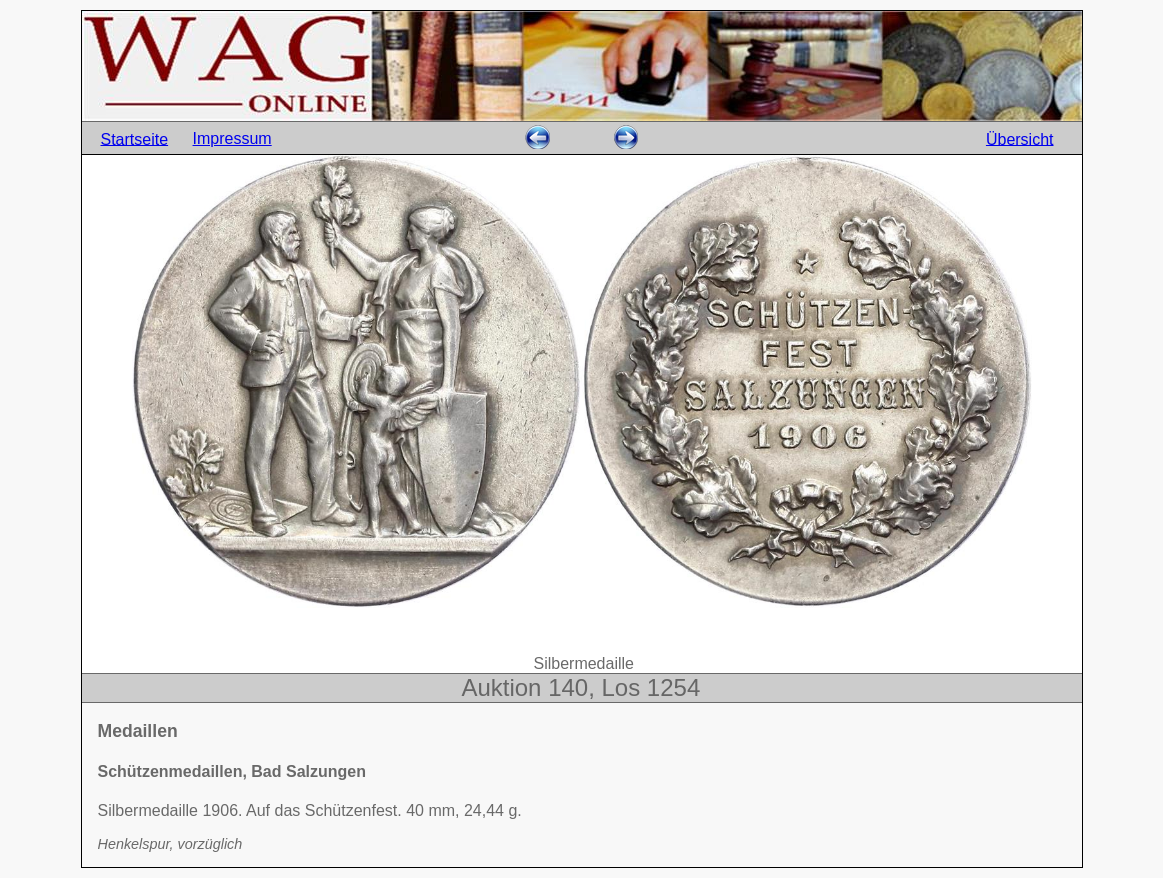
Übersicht (1020, 138)
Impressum (232, 138)
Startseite (135, 138)
